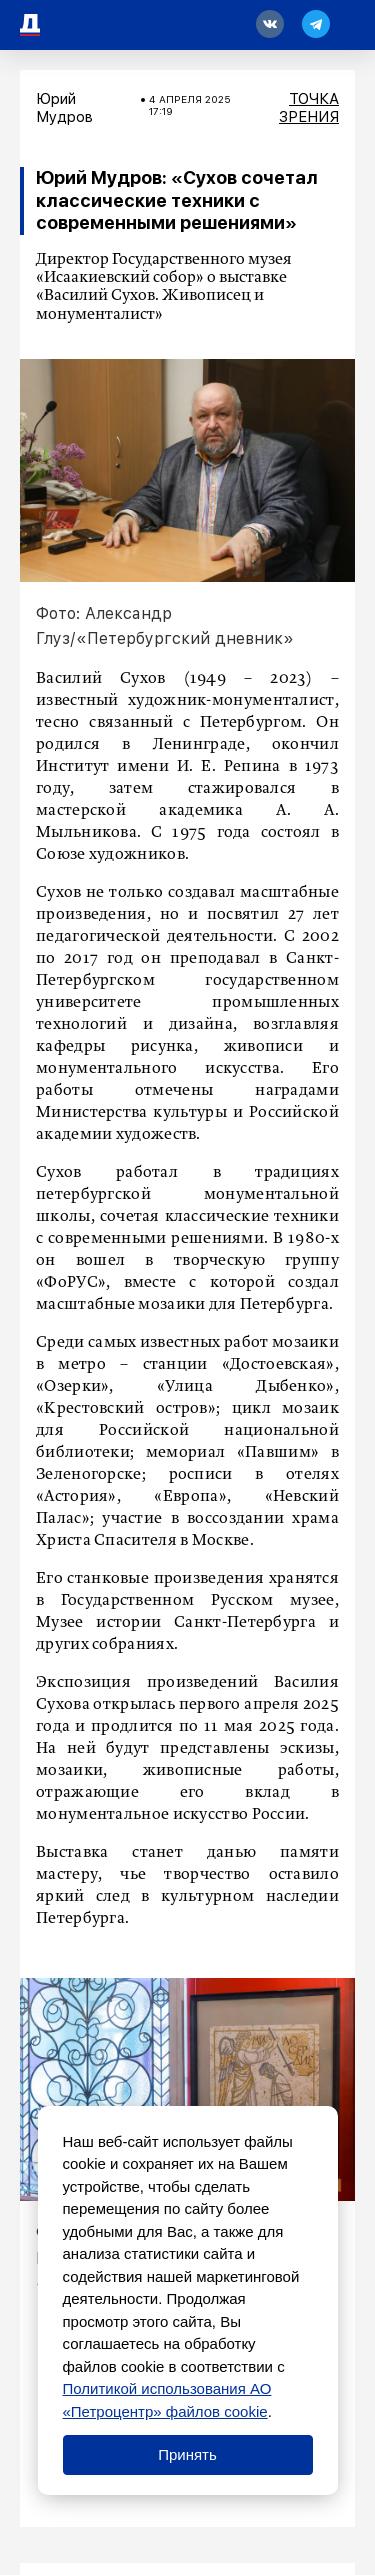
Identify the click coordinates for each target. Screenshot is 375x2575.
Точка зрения (309, 108)
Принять (187, 2454)
